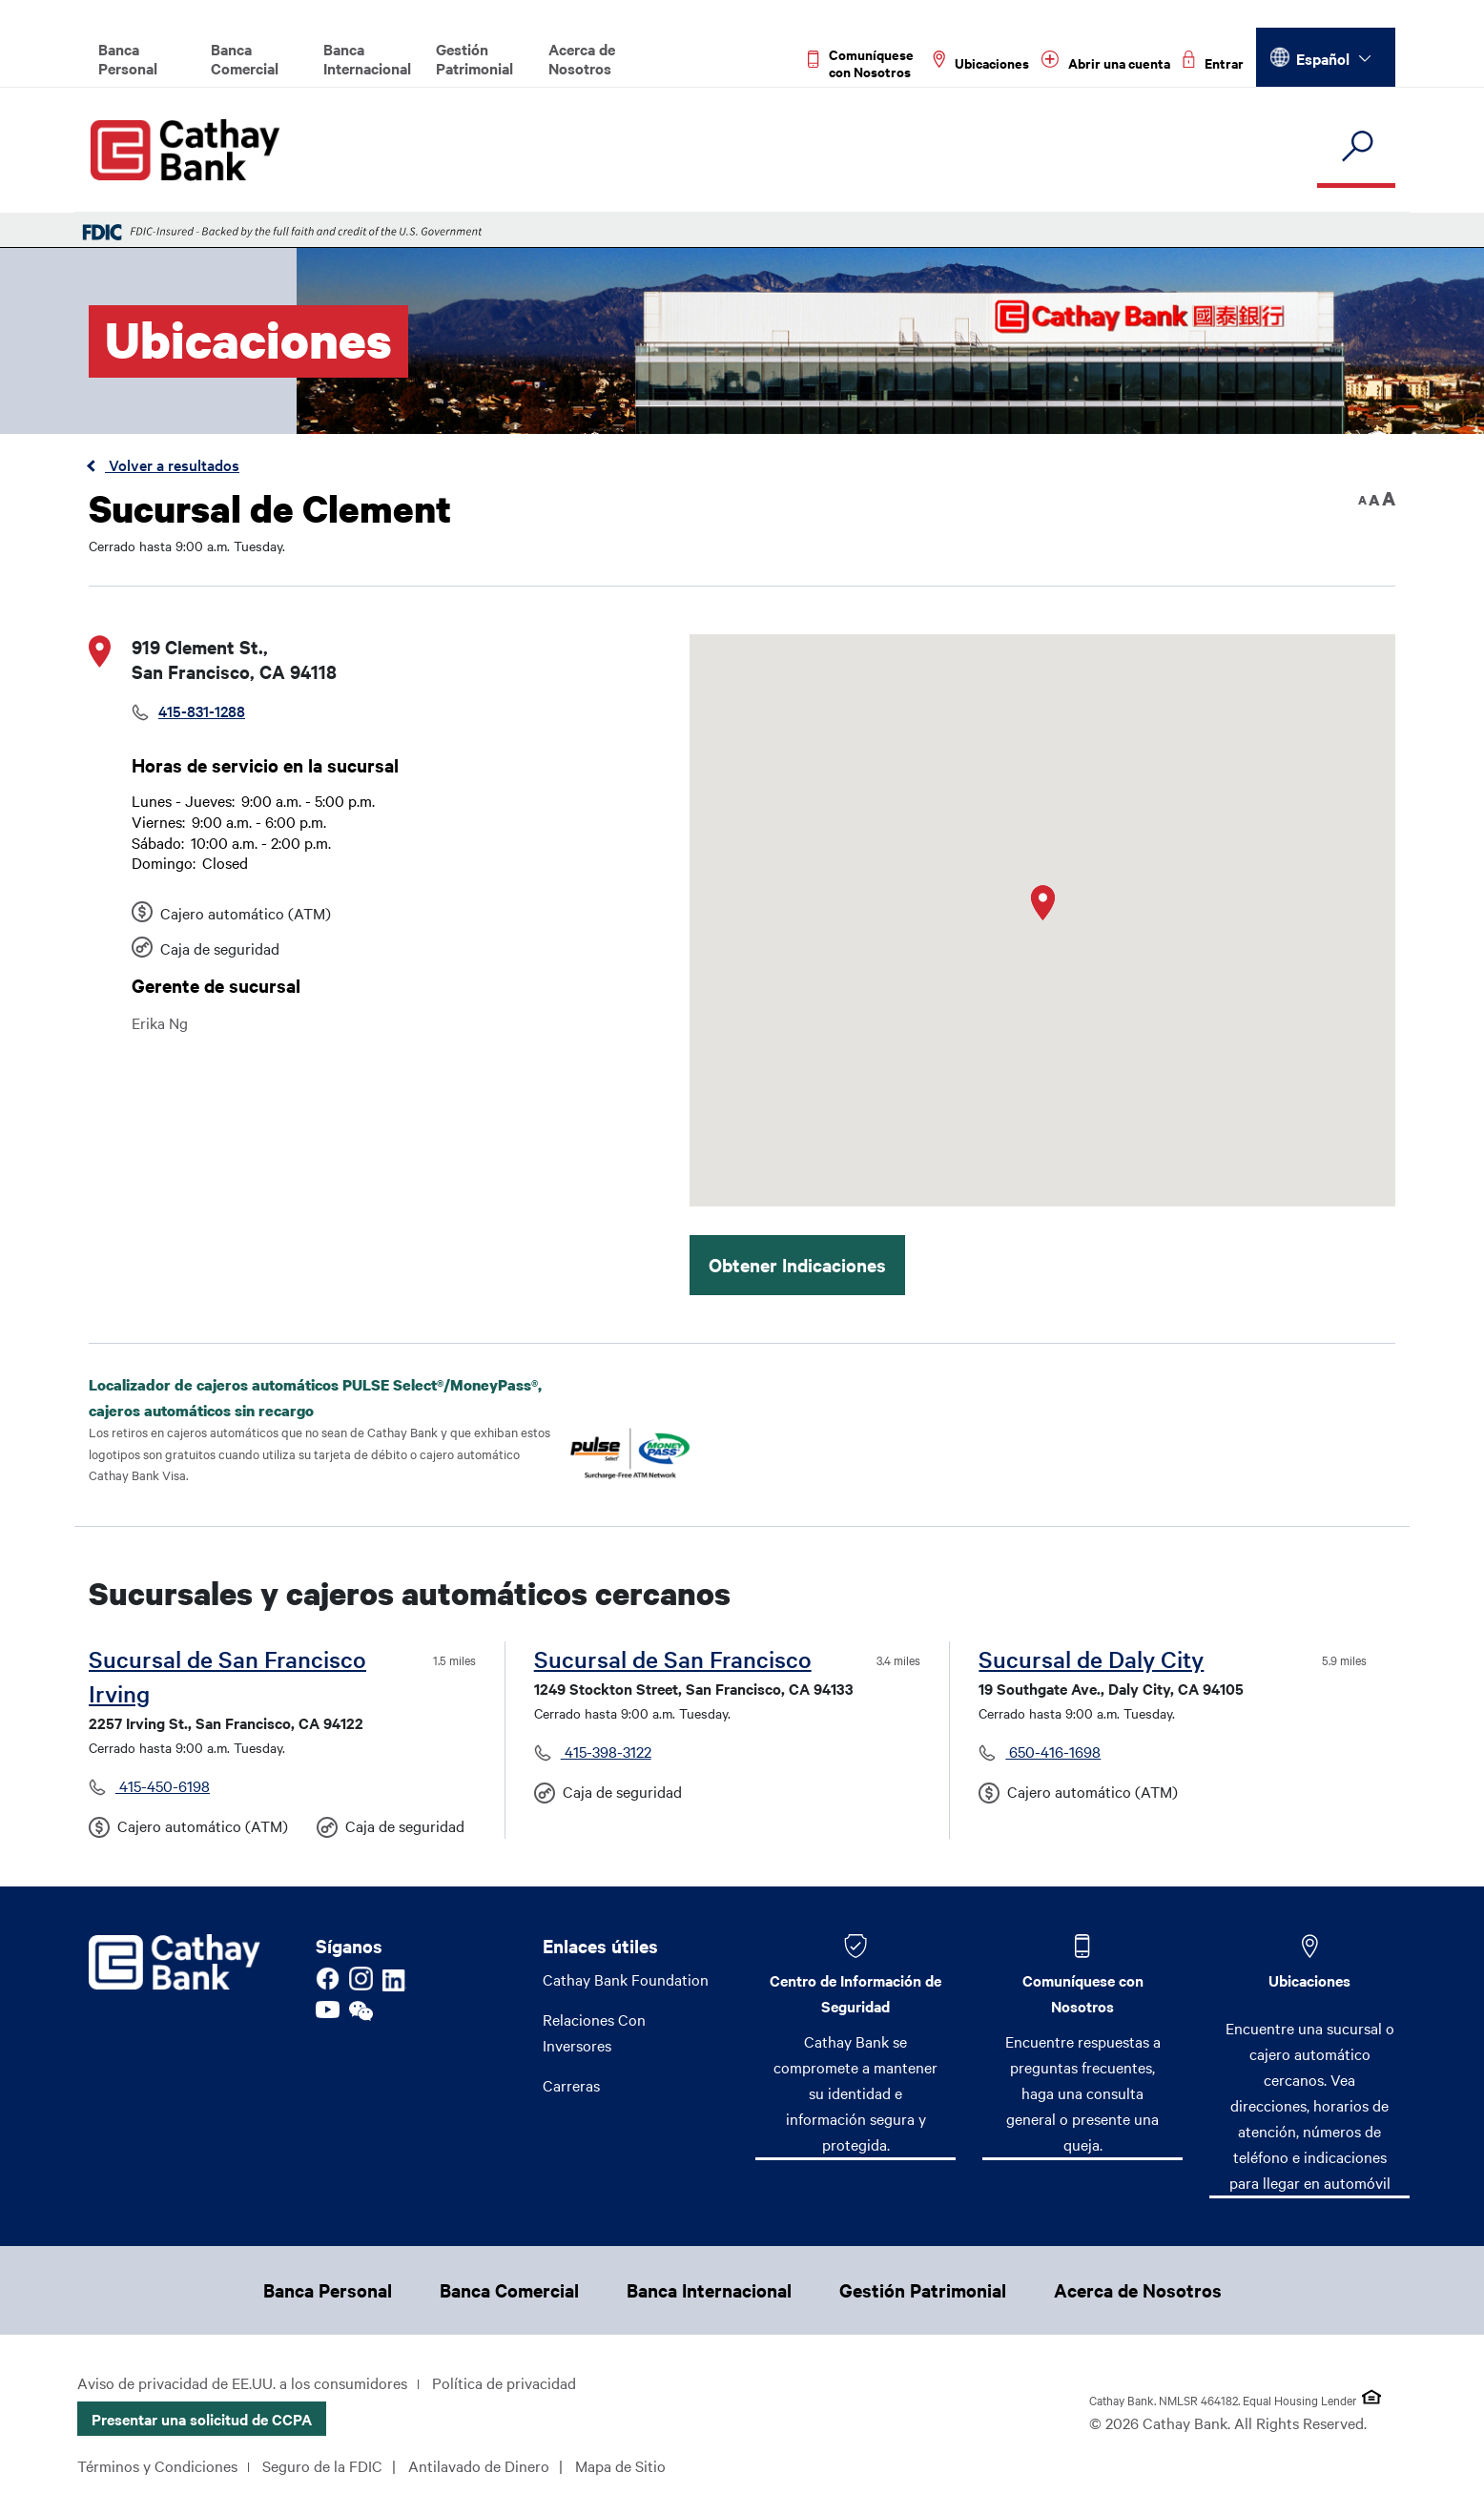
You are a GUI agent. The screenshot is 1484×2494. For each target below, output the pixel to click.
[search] (1356, 147)
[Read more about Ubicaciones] (981, 63)
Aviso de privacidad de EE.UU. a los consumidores (242, 2382)
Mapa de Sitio (620, 2465)
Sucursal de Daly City (1091, 1659)
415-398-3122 (606, 1751)
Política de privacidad (504, 2382)
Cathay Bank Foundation (626, 1978)
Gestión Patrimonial (474, 58)
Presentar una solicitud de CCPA (202, 2418)
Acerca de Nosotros (581, 58)
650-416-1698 (1053, 1751)
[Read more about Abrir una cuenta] (1105, 63)
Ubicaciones (1309, 1979)
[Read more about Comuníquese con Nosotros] (864, 63)
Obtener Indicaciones (797, 1264)
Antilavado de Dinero (478, 2465)
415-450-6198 (162, 1785)
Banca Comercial (244, 58)
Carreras (571, 2084)
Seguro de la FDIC (322, 2465)
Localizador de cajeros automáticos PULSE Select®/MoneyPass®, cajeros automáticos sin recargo (315, 1397)
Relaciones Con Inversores (594, 2032)
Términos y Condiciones (157, 2465)
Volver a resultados (172, 464)
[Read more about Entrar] (1213, 63)
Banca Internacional (367, 58)
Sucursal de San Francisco (673, 1659)
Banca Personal (127, 58)
